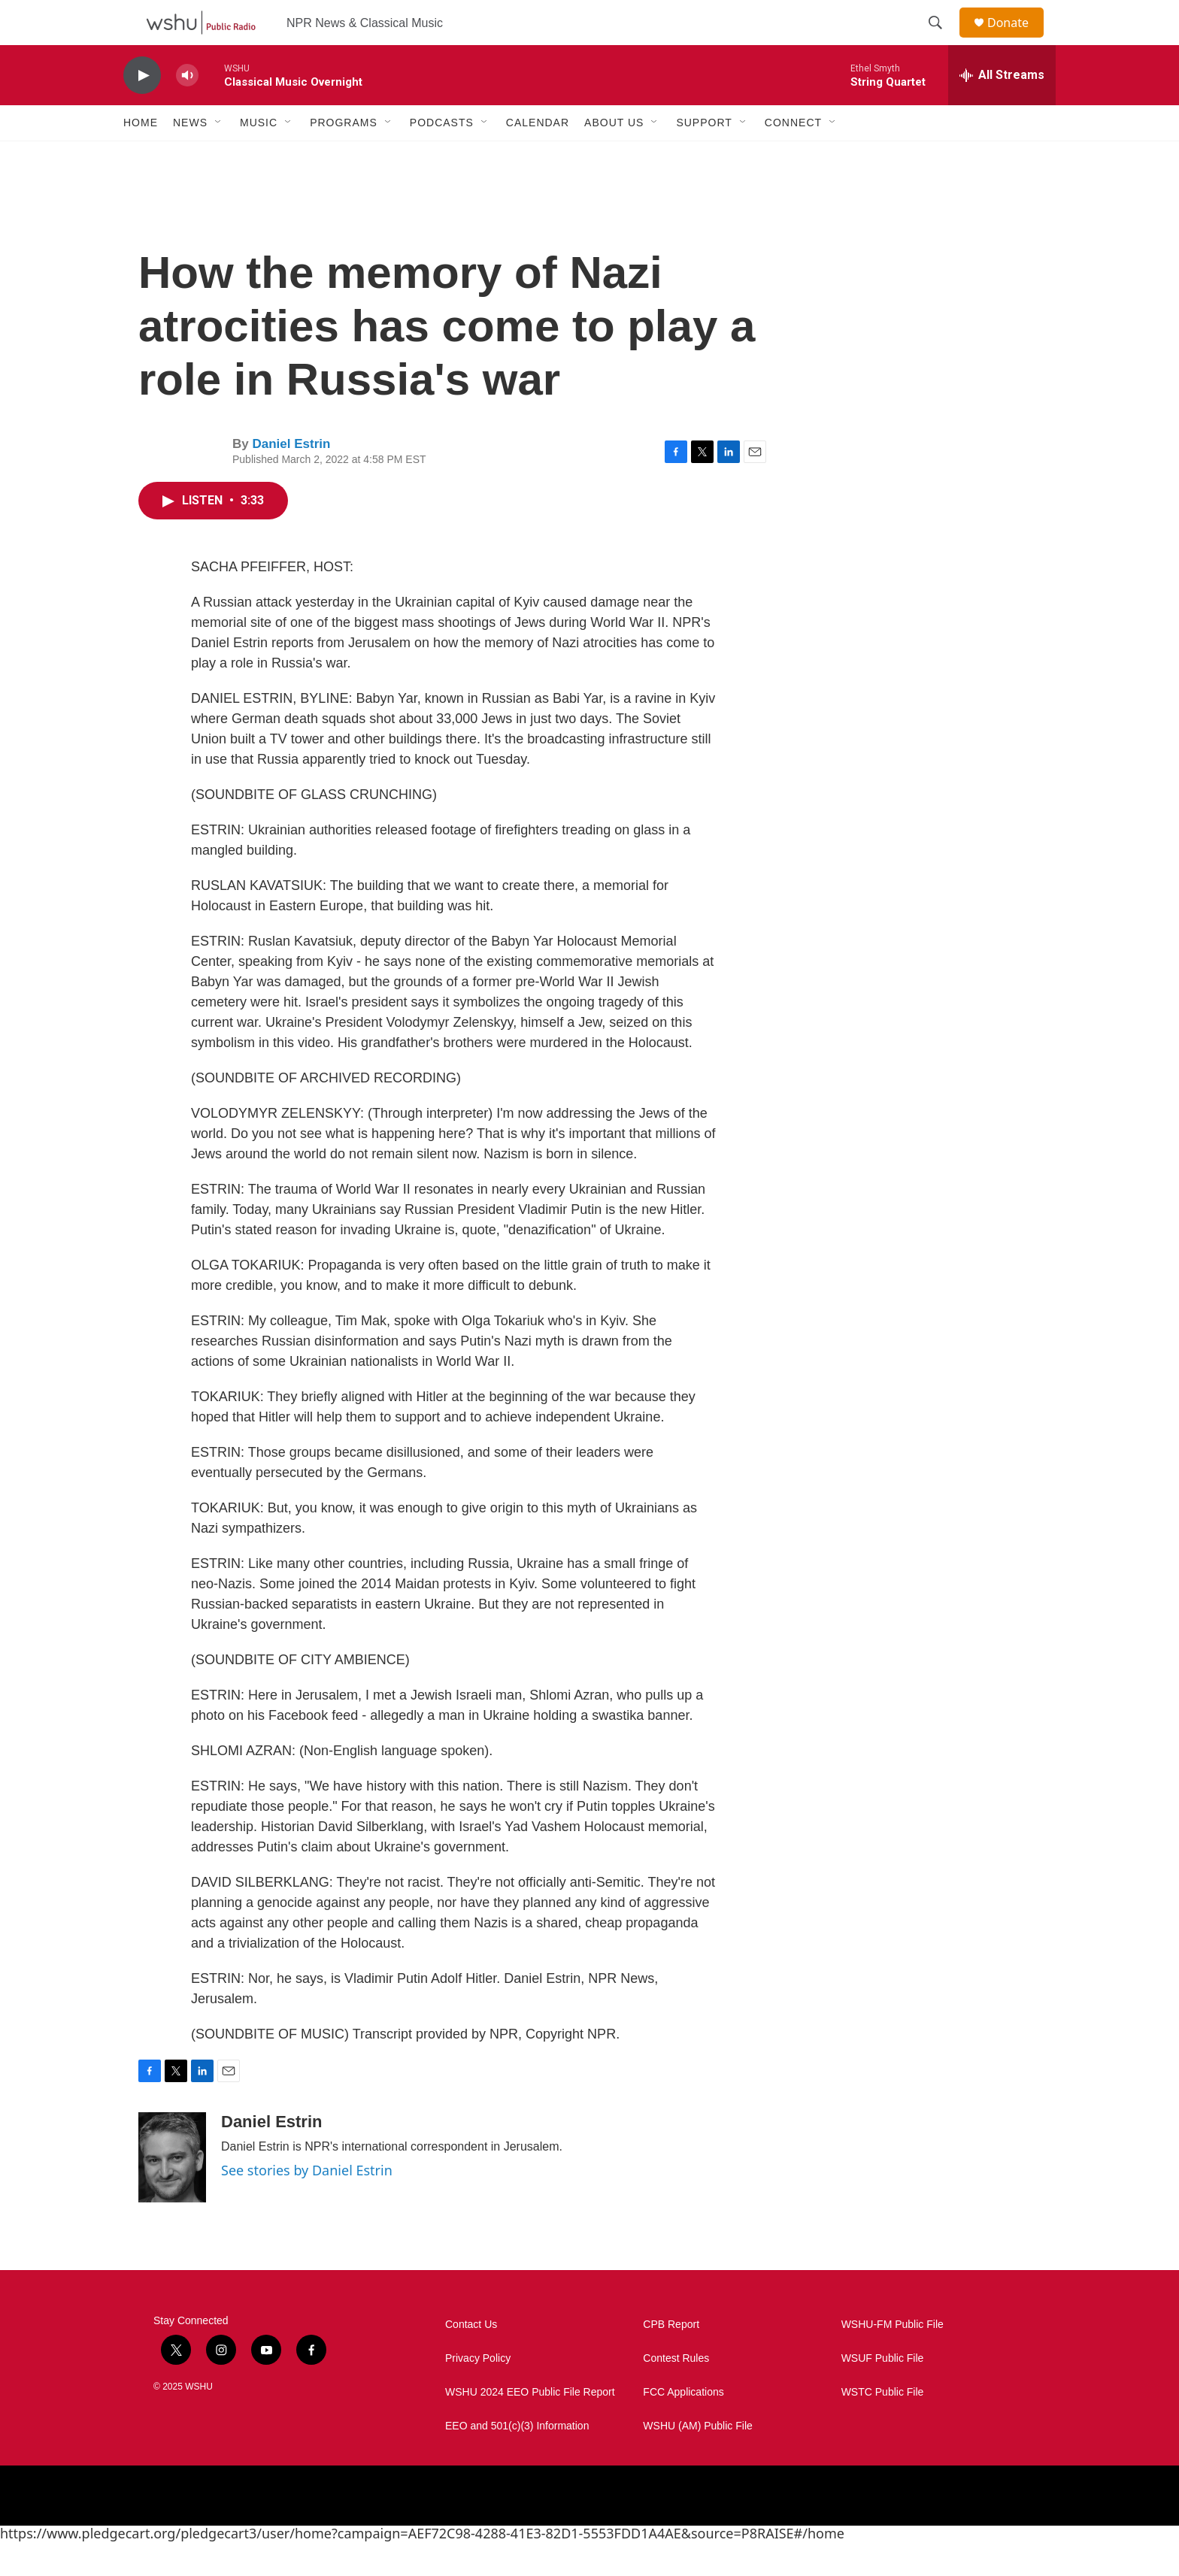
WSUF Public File (882, 2392)
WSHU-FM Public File (892, 2358)
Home (140, 156)
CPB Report (671, 2358)
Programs (343, 156)
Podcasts (442, 156)
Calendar (537, 156)
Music (258, 156)
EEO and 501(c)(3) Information (517, 2460)
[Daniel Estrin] (172, 2191)
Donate (1017, 39)
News (190, 156)
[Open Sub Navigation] (219, 156)
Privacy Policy (478, 2392)
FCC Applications (683, 2426)
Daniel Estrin (291, 478)
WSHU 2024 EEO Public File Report (530, 2426)
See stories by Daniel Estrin (306, 2204)
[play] (142, 109)
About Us (614, 156)
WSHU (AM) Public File (697, 2460)
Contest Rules (676, 2392)
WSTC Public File (882, 2426)
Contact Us (471, 2358)
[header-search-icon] (942, 40)
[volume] (187, 109)
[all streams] (1002, 109)
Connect (793, 156)
